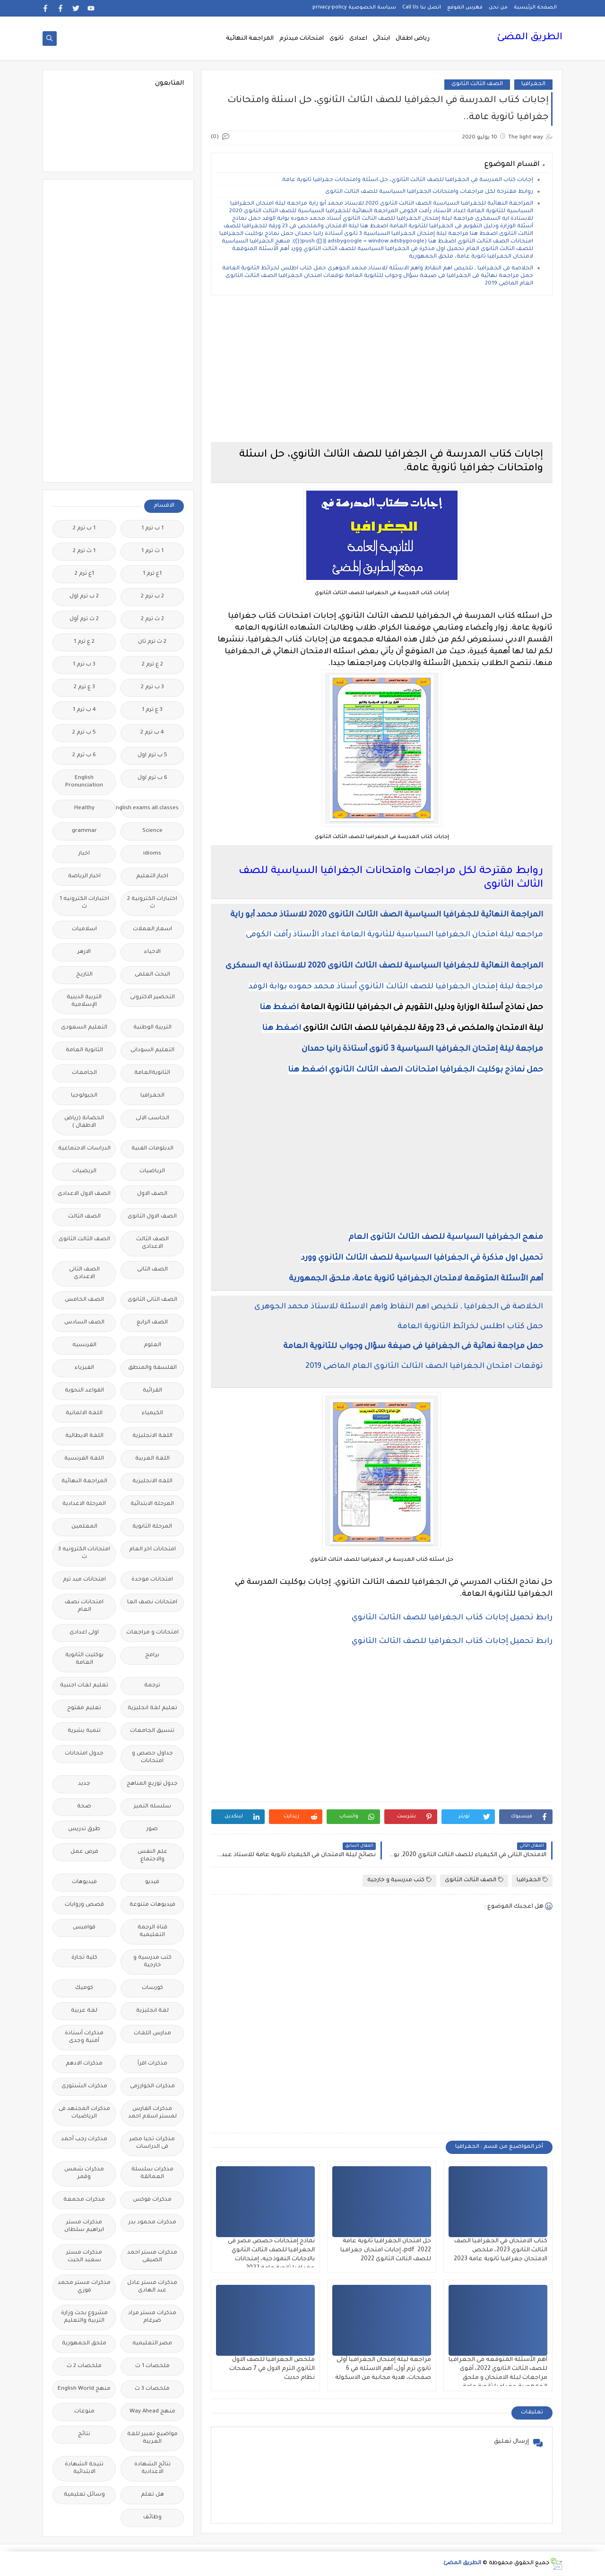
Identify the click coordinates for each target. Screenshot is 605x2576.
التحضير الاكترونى (152, 997)
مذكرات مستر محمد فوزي (84, 2287)
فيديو (152, 1882)
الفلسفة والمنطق (152, 1368)
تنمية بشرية (84, 1731)
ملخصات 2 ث (84, 2366)
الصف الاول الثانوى (152, 1217)
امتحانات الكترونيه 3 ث (84, 1553)
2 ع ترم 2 (152, 665)
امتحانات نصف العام (84, 1606)
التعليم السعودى (84, 1028)
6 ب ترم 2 (84, 755)
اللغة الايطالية (84, 1436)
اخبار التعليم (152, 876)
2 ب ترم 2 (152, 597)
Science (152, 831)
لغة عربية (84, 2011)
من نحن (498, 7)
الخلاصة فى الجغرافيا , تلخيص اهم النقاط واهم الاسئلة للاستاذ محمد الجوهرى (398, 1307)
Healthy (84, 808)
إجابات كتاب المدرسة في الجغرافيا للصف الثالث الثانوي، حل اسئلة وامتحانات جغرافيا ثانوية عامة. (407, 180)
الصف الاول (152, 1194)
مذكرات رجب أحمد (84, 2139)
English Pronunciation (84, 782)
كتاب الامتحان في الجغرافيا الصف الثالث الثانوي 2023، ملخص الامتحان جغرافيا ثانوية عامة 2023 (500, 2250)
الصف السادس (84, 1323)
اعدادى (358, 38)
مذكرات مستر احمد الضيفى (152, 2257)
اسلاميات (84, 929)
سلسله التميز (152, 1807)
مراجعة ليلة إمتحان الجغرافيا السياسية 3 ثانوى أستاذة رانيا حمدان (422, 1049)
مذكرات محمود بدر (152, 2223)
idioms (152, 854)
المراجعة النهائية (250, 38)
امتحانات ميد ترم (84, 1580)
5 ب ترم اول (152, 755)
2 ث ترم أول (84, 619)
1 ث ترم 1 (152, 551)
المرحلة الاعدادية (84, 1504)
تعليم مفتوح (84, 1708)
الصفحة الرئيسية (535, 7)
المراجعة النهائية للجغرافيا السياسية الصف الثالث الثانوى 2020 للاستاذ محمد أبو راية (386, 915)
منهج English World (84, 2389)
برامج (152, 1655)
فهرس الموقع (465, 7)
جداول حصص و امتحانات (152, 1757)
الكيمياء (152, 1413)
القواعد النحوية (84, 1391)
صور (152, 1829)
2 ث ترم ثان (152, 642)
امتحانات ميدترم (301, 38)
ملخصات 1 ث (152, 2366)
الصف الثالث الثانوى (477, 84)
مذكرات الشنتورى (84, 2086)
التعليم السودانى (152, 1050)
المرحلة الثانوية (152, 1527)
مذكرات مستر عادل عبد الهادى (152, 2287)
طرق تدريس (84, 1829)
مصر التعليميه (152, 2344)
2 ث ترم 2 (152, 619)
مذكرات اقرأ (152, 2064)
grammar (84, 831)
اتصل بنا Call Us (421, 7)
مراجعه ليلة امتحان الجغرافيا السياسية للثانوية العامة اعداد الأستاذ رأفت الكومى (394, 935)
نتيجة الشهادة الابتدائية (84, 2468)
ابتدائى (381, 38)
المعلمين (84, 1527)
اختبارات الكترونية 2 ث (152, 903)
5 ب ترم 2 (84, 733)
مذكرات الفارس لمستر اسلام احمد (152, 2113)
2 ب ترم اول (84, 597)
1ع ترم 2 (84, 574)
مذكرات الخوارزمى (152, 2086)
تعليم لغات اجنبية (84, 1686)
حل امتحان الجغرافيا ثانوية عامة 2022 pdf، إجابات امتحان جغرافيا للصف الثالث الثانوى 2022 (385, 2250)
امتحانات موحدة (152, 1580)
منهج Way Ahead (152, 2412)
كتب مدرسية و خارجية (399, 1880)
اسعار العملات (152, 929)
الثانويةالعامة (152, 1073)
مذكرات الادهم (84, 2064)
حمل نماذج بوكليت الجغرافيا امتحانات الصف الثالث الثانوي (436, 1070)
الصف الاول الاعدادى (84, 1194)
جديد (84, 1784)
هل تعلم (152, 2495)
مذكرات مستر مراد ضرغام (152, 2317)
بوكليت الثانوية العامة (84, 1659)
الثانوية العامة (84, 1050)
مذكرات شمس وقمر (84, 2173)
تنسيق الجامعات (152, 1731)
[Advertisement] (382, 369)
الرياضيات (152, 1171)
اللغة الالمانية (84, 1413)
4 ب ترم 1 (84, 710)
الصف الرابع (152, 1323)
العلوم (152, 1345)
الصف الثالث (84, 1217)
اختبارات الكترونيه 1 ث (84, 903)
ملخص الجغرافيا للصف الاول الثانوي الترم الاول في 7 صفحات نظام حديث (272, 2369)
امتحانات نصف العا (152, 1602)
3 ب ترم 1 (84, 665)
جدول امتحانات (84, 1754)
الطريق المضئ (529, 38)
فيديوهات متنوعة (152, 1905)
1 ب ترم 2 (84, 529)
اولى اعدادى (84, 1633)
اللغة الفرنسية (84, 1459)
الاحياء (152, 952)
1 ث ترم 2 (84, 551)
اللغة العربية (152, 1459)
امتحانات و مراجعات (152, 1633)
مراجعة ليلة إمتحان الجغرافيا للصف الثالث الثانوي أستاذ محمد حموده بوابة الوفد (396, 987)
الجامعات (84, 1073)
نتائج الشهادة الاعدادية (152, 2468)
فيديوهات (84, 1882)
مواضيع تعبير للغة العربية (152, 2438)
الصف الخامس (84, 1300)
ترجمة (152, 1686)
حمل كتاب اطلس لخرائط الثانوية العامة (470, 1327)
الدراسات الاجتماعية (84, 1149)
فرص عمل (84, 1852)
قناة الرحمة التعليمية (152, 1931)
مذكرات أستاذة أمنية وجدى (84, 2037)
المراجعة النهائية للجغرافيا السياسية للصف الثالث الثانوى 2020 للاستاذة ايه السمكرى (384, 966)
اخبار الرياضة (84, 876)
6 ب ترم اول (152, 778)
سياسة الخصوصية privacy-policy (354, 7)
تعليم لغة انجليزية (152, 1708)
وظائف (152, 2518)
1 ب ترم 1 (152, 529)
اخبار (84, 854)
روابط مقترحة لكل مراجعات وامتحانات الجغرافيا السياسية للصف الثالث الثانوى (429, 192)
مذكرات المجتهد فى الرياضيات (84, 2113)
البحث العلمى (152, 975)
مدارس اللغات (152, 2034)
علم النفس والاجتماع (152, 1856)
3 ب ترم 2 (152, 687)
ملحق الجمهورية (84, 2344)
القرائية (152, 1391)
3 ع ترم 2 (84, 687)
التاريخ (84, 975)
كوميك (84, 1988)
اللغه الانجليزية (152, 1481)
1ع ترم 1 (152, 574)
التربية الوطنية (152, 1028)
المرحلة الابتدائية (152, 1504)
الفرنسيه (84, 1345)
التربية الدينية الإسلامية (84, 1001)
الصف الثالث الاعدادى (152, 1243)
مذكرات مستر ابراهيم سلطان (84, 2226)
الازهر (84, 952)
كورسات (152, 1988)
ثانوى (336, 38)
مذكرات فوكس (152, 2200)
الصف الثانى (152, 1270)
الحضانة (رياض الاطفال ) (84, 1122)
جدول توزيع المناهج (152, 1784)
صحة (84, 1807)
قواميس (84, 1928)
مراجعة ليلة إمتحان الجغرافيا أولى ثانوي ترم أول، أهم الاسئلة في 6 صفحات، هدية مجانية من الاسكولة (383, 2369)
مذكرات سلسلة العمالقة (152, 2173)
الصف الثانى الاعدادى (84, 1273)
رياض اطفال (413, 38)
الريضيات (84, 1171)
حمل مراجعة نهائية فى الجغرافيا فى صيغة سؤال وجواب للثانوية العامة (413, 1346)
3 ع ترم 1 (152, 710)
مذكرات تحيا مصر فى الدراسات (152, 2143)
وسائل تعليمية (84, 2495)
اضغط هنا (279, 1007)
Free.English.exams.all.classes (150, 808)
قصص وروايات (84, 1905)
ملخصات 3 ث (152, 2389)
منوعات (84, 2412)
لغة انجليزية (152, 2011)
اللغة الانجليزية (152, 1436)
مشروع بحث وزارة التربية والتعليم (84, 2317)
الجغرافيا (533, 84)
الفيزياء (84, 1368)
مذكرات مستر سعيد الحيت (84, 2257)
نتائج (84, 2434)
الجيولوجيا (84, 1096)
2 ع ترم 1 (84, 642)
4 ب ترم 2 (152, 733)
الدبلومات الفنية (152, 1149)
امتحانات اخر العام (152, 1550)
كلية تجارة (84, 1958)
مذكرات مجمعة (84, 2200)
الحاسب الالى (152, 1118)
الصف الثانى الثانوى (152, 1300)
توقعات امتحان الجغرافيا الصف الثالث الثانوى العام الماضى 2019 (424, 1366)
